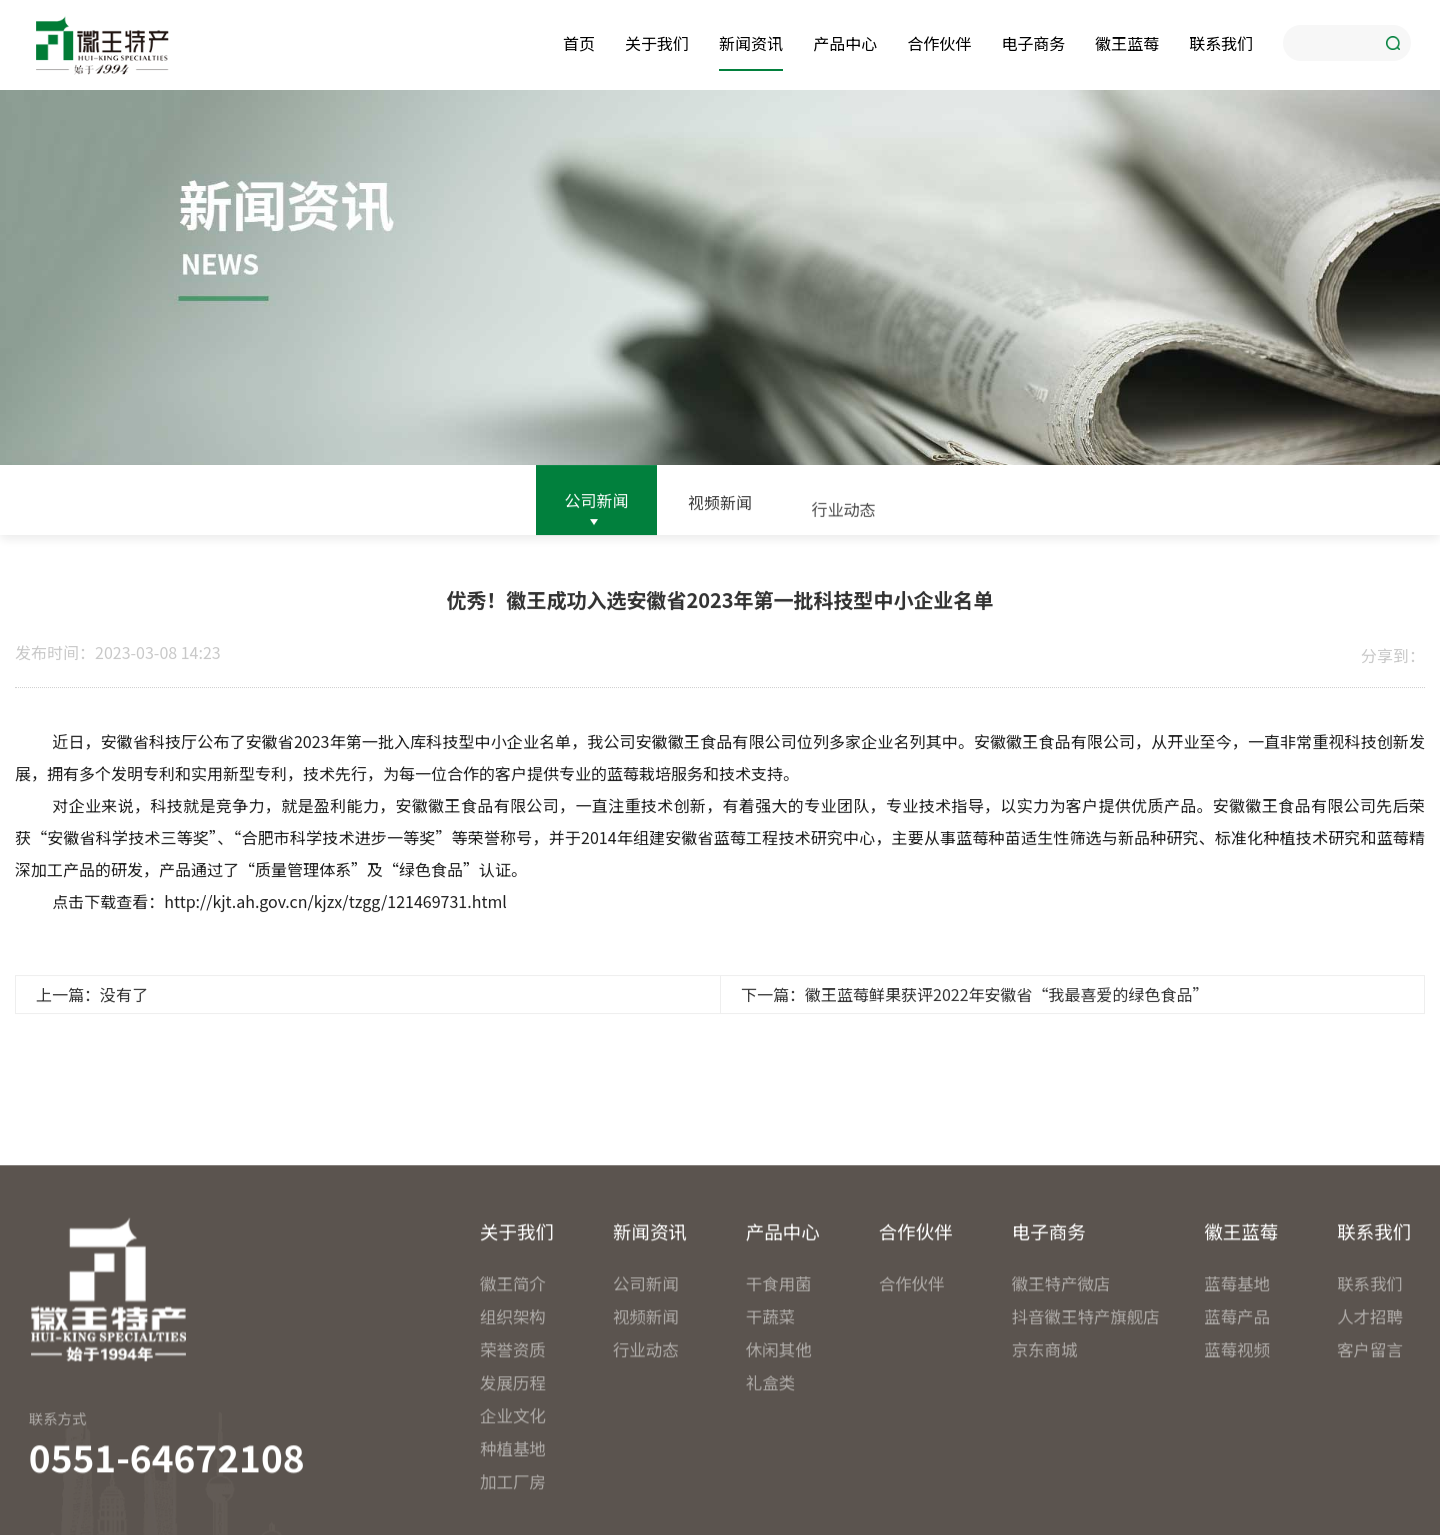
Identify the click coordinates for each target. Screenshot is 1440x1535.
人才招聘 (1370, 1444)
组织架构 (513, 1444)
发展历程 (513, 1510)
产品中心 (845, 41)
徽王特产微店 (1061, 1411)
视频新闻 (720, 510)
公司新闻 (596, 503)
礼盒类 (770, 1510)
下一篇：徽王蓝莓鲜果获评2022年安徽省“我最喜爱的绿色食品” (975, 1004)
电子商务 (1033, 41)
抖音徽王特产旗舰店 (1079, 1444)
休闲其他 (779, 1477)
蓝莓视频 (1237, 1477)
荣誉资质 (513, 1477)
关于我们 (657, 41)
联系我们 (1221, 41)
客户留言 (1370, 1477)
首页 (579, 41)
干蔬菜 (770, 1444)
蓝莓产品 (1237, 1444)
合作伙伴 (939, 41)
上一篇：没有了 (92, 1004)
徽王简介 (513, 1411)
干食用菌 (779, 1411)
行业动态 (844, 524)
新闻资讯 (751, 41)
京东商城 (1045, 1477)
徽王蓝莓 (1127, 41)
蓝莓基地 (1237, 1411)
